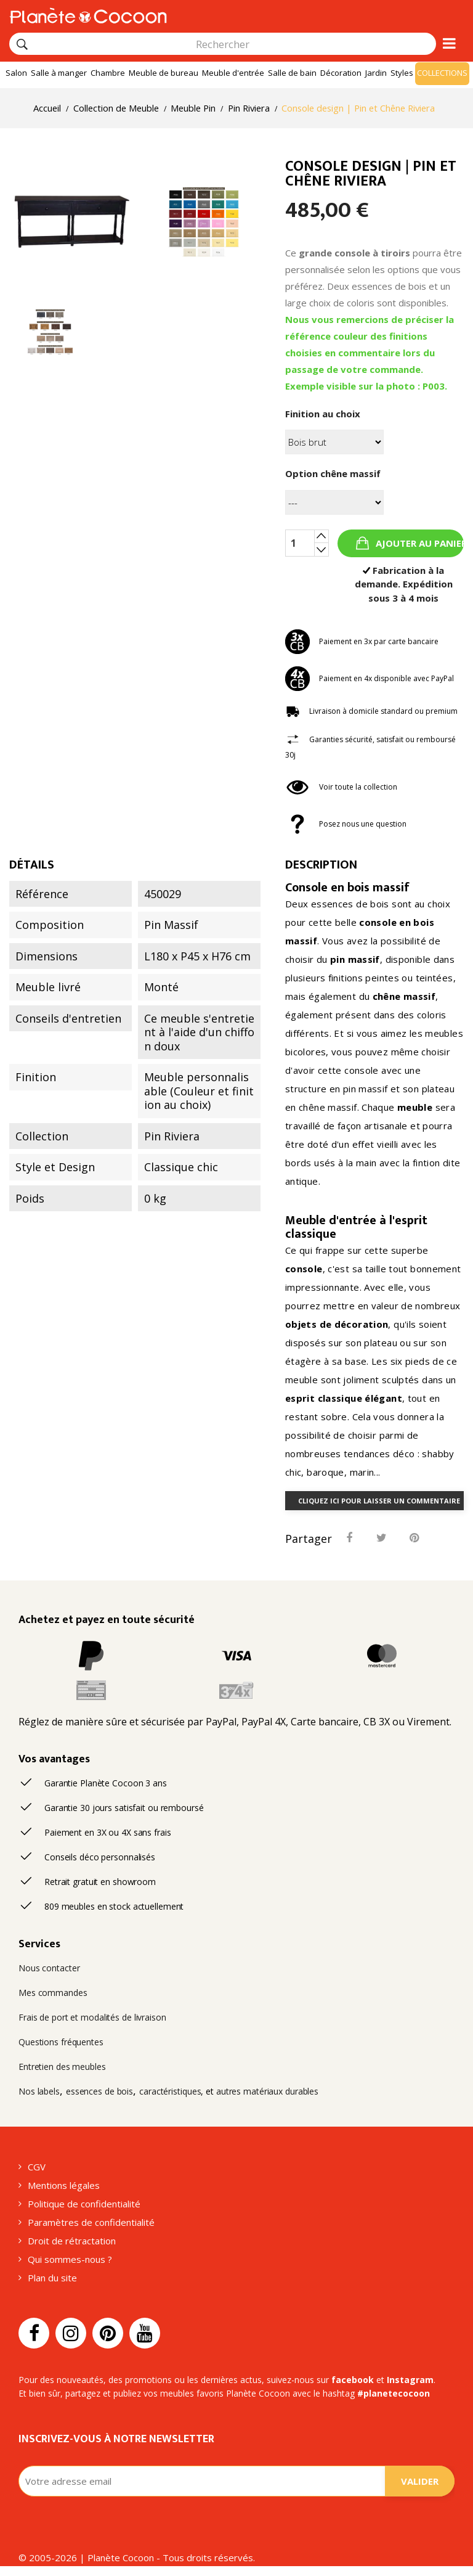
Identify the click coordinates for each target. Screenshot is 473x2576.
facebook (352, 2380)
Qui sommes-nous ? (70, 2259)
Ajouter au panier (418, 543)
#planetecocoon (393, 2393)
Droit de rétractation (72, 2241)
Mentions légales (64, 2185)
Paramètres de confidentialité (91, 2222)
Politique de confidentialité (84, 2204)
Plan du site (52, 2277)
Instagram (410, 2380)
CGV (37, 2167)
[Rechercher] (22, 44)
